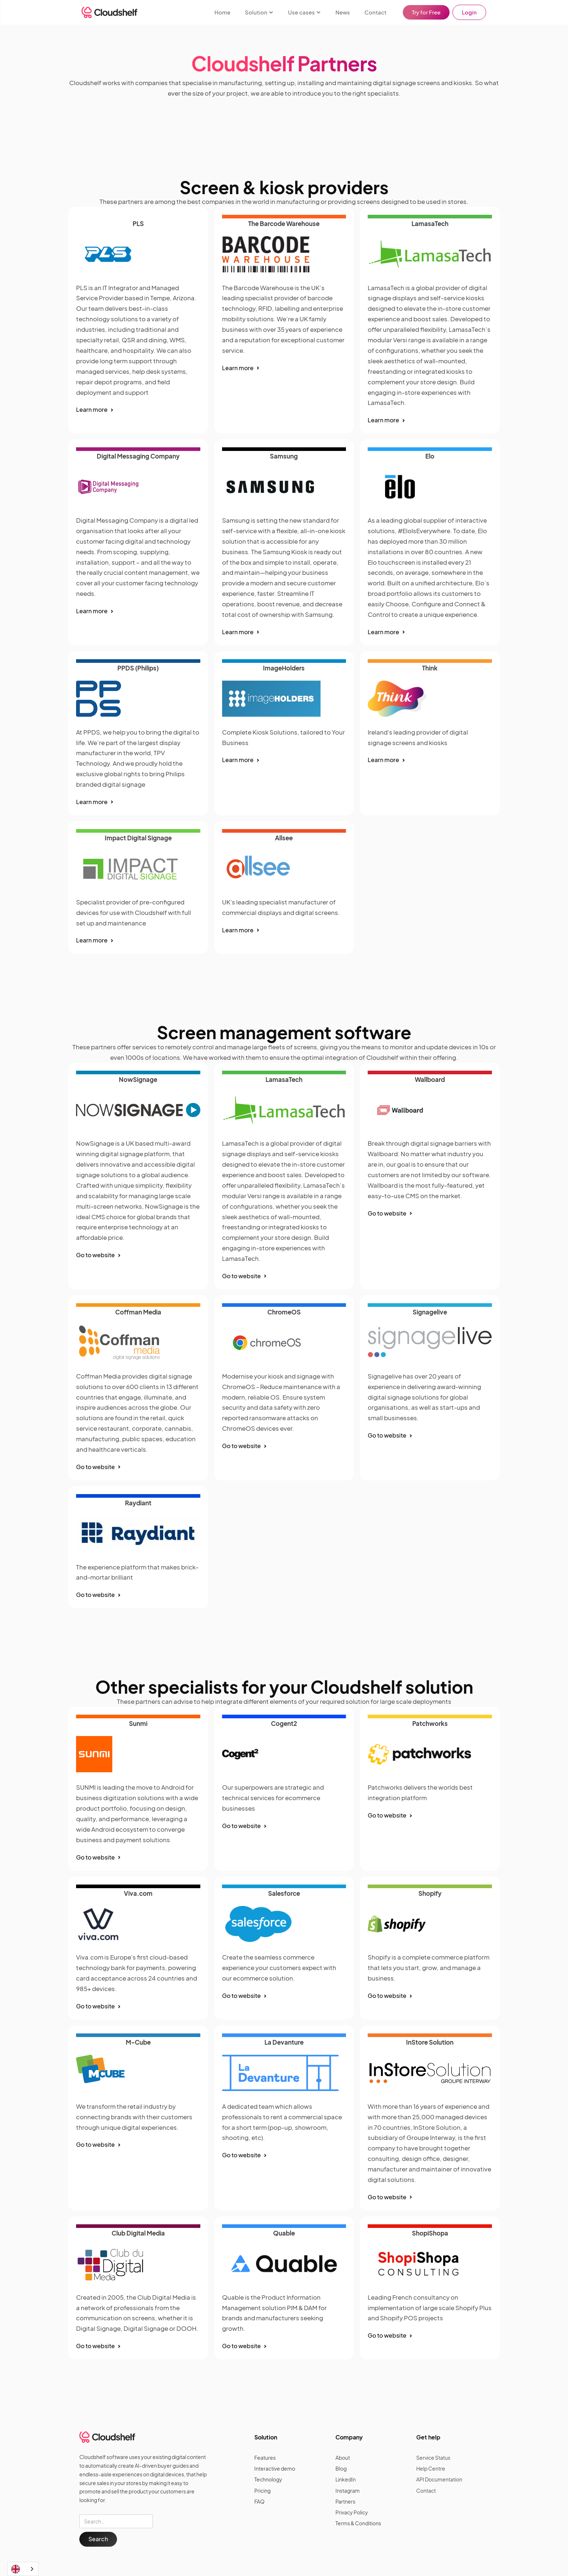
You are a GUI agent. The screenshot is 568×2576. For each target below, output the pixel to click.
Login (469, 12)
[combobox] (22, 2569)
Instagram (347, 2490)
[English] (23, 2569)
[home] (109, 12)
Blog (341, 2468)
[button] (259, 12)
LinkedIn (345, 2479)
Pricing (262, 2490)
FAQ (259, 2501)
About (342, 2457)
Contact (375, 12)
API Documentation (439, 2479)
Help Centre (430, 2468)
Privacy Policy (351, 2512)
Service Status (433, 2457)
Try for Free (426, 12)
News (342, 12)
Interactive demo (274, 2468)
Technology (268, 2479)
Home (222, 12)
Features (265, 2457)
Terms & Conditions (358, 2523)
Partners (345, 2501)
